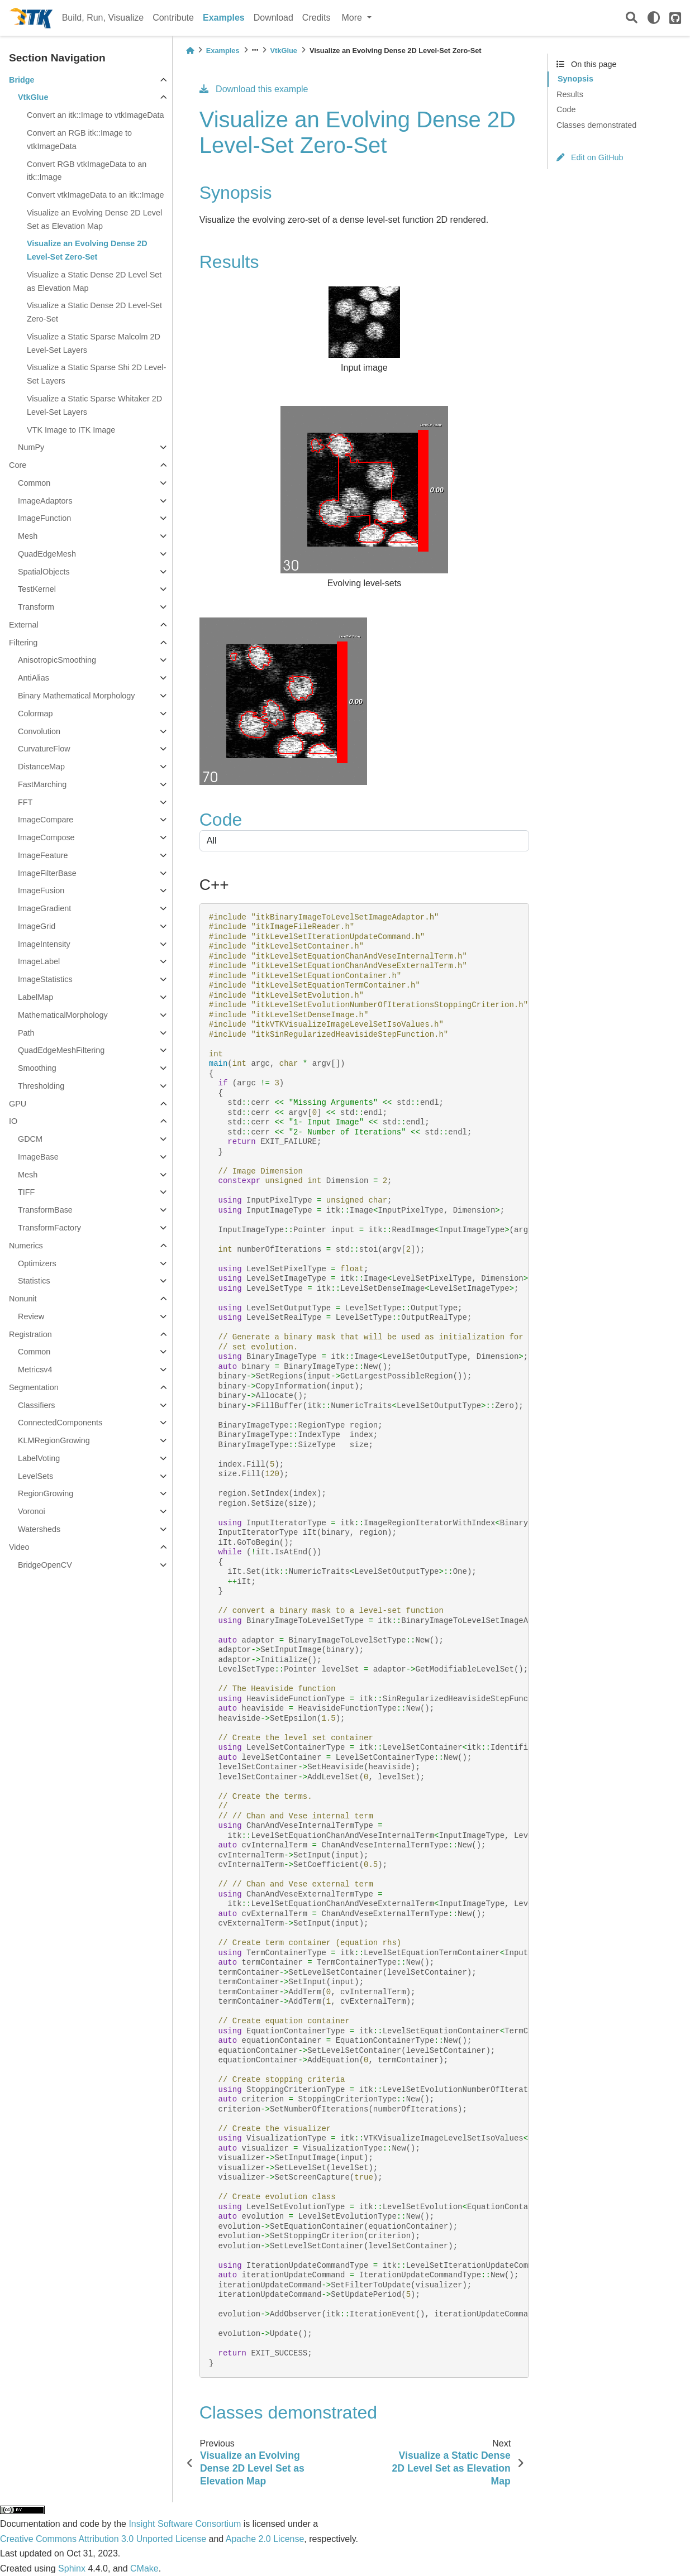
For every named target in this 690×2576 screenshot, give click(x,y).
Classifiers (36, 1405)
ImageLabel (39, 961)
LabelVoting (39, 1458)
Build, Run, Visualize (103, 17)
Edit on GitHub (590, 157)
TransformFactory (49, 1227)
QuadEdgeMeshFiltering (61, 1050)
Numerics (26, 1245)
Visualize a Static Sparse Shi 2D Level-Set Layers (96, 374)
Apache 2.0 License (265, 2539)
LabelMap (35, 997)
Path (26, 1032)
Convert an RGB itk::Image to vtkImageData (79, 139)
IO (13, 1121)
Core (17, 465)
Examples (224, 17)
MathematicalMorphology (63, 1015)
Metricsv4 (35, 1369)
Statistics (34, 1280)
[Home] (190, 50)
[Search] (631, 18)
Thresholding (41, 1085)
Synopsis (575, 78)
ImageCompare (45, 819)
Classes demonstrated (596, 125)
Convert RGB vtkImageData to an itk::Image (86, 171)
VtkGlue (33, 97)
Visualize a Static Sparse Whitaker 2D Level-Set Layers (94, 405)
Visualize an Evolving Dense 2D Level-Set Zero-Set (87, 250)
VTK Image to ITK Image (71, 429)
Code (565, 109)
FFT (25, 802)
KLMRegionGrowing (54, 1440)
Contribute (173, 17)
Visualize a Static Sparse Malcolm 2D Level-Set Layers (93, 343)
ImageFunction (44, 518)
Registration (30, 1334)
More (353, 17)
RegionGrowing (45, 1493)
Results (569, 94)
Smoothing (37, 1068)
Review (31, 1316)
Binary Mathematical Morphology (76, 695)
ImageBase (38, 1156)
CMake (144, 2568)
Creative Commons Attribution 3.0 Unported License (103, 2539)
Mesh (27, 536)
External (24, 624)
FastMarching (42, 784)
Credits (316, 17)
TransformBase (45, 1209)
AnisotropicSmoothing (57, 659)
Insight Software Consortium (185, 2524)
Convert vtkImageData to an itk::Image (95, 194)
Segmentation (34, 1387)
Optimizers (37, 1263)
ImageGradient (44, 908)
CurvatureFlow (44, 748)
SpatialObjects (44, 571)
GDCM (30, 1138)
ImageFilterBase (47, 873)
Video (19, 1547)
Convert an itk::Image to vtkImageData (95, 115)
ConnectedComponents (60, 1422)
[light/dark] (654, 18)
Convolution (39, 731)
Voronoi (31, 1511)
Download (273, 17)
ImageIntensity (44, 944)
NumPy (31, 447)
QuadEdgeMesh (47, 553)
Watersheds (39, 1529)
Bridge (22, 79)
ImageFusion (41, 890)
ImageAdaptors (45, 500)
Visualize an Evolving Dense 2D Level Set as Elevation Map (94, 219)
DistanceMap (41, 766)
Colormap (35, 713)
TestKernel (37, 589)
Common (34, 482)
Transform (36, 606)
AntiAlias (33, 677)
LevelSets (35, 1476)
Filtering (23, 642)
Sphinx (71, 2568)
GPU (17, 1103)
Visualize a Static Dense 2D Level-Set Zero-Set (94, 312)
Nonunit (23, 1298)
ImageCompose (46, 837)
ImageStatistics (45, 979)
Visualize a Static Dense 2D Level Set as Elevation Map (94, 281)
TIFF (26, 1192)
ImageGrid (36, 926)
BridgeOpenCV (45, 1564)
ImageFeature (43, 855)
